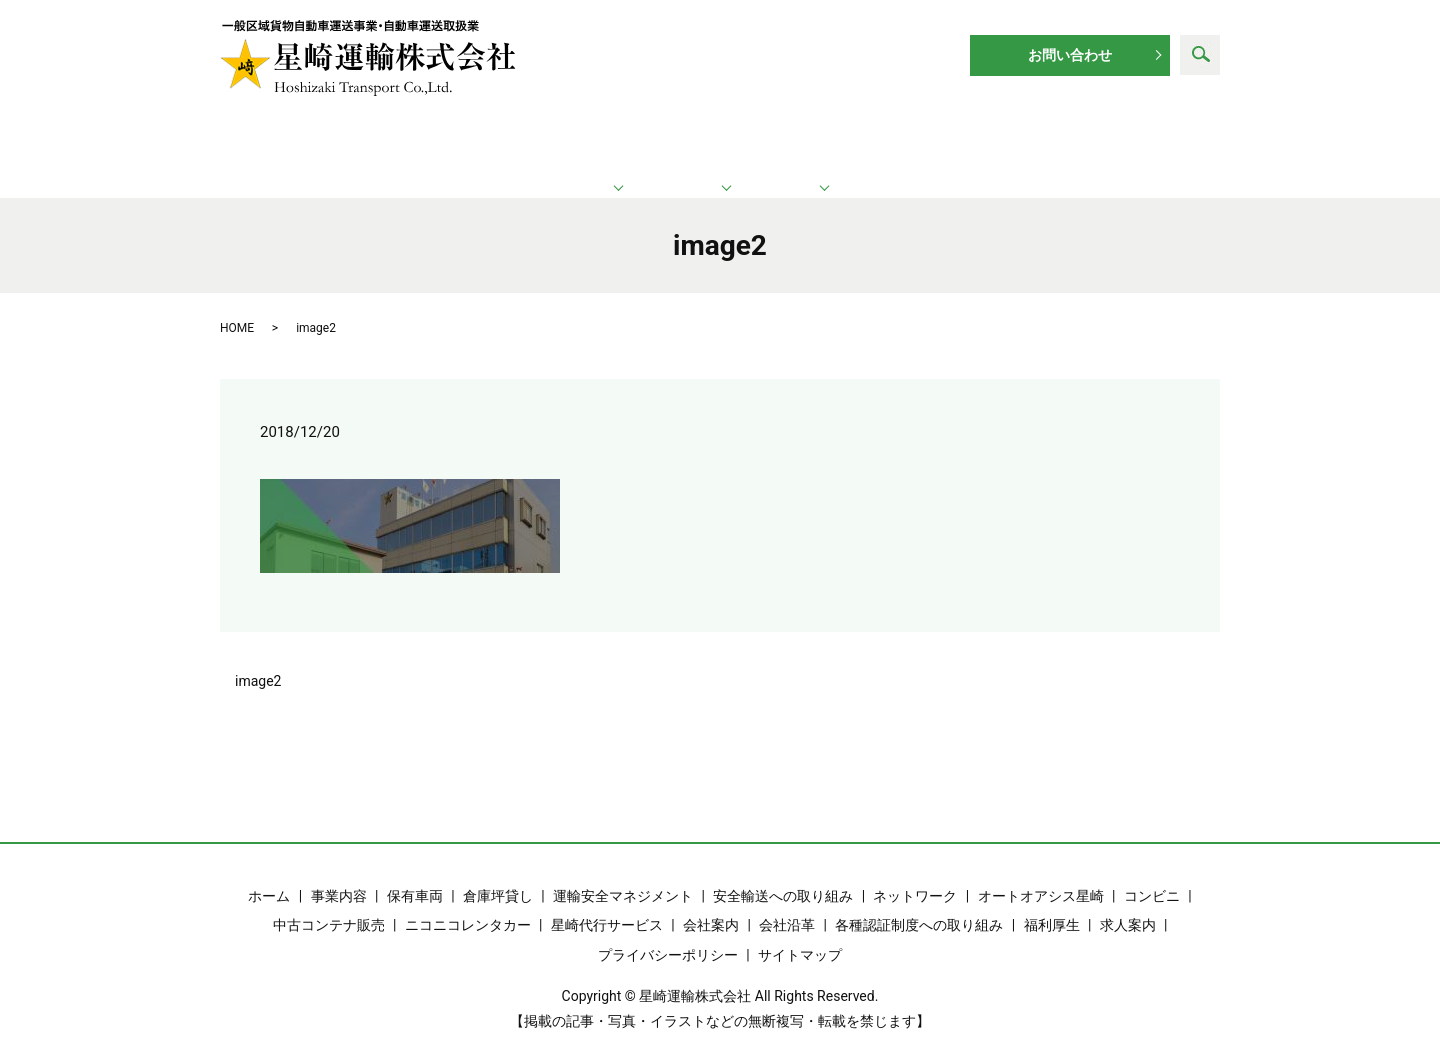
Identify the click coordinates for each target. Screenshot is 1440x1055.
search (1200, 55)
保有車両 (415, 874)
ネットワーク (723, 140)
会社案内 (711, 904)
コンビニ (1152, 874)
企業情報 (926, 140)
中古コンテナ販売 (329, 904)
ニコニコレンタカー (468, 904)
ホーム (319, 140)
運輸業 (510, 140)
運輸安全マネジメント (623, 874)
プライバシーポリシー (668, 933)
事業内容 (339, 874)
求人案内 (1114, 140)
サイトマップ (800, 933)
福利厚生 (1052, 904)
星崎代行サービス (607, 904)
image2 (258, 659)
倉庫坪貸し (498, 874)
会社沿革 (787, 904)
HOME (237, 306)
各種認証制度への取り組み (919, 904)
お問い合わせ (1070, 55)
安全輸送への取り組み (783, 874)
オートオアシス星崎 (1041, 874)
